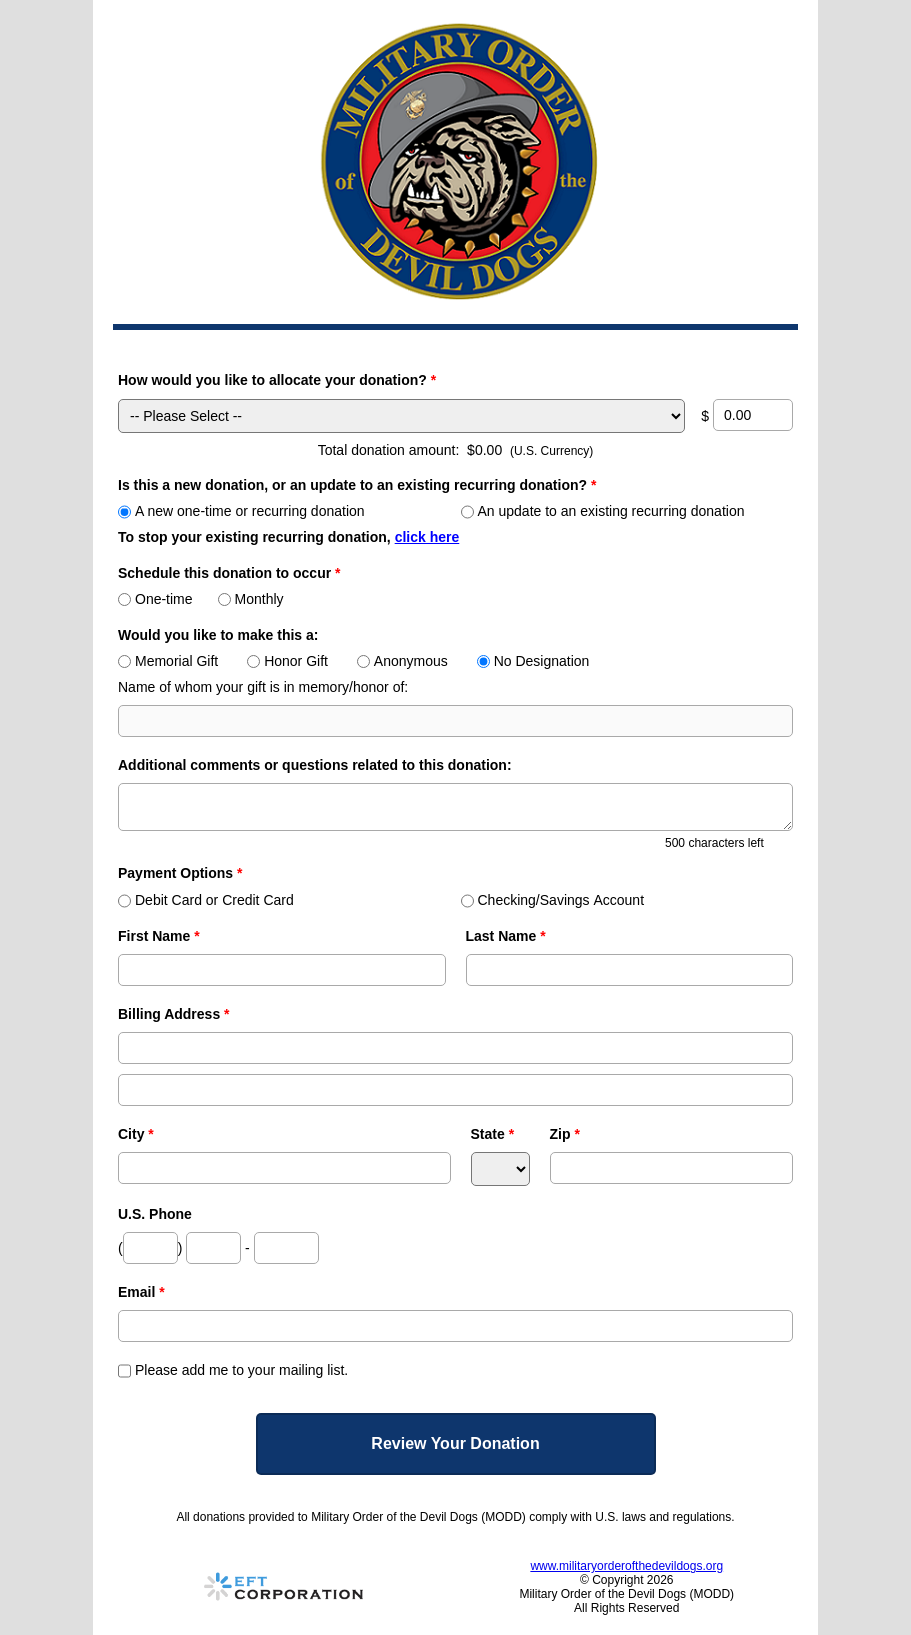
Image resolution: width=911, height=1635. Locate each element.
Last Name (506, 936)
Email (141, 1292)
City (136, 1134)
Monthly (251, 599)
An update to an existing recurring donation (603, 511)
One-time (155, 599)
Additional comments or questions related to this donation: (315, 765)
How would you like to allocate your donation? (277, 380)
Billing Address (174, 1014)
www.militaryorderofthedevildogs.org (626, 1566)
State (493, 1134)
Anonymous (402, 661)
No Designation (533, 661)
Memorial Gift (168, 661)
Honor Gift (287, 661)
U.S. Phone (155, 1214)
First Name (159, 936)
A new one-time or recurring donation (241, 511)
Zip (565, 1134)
